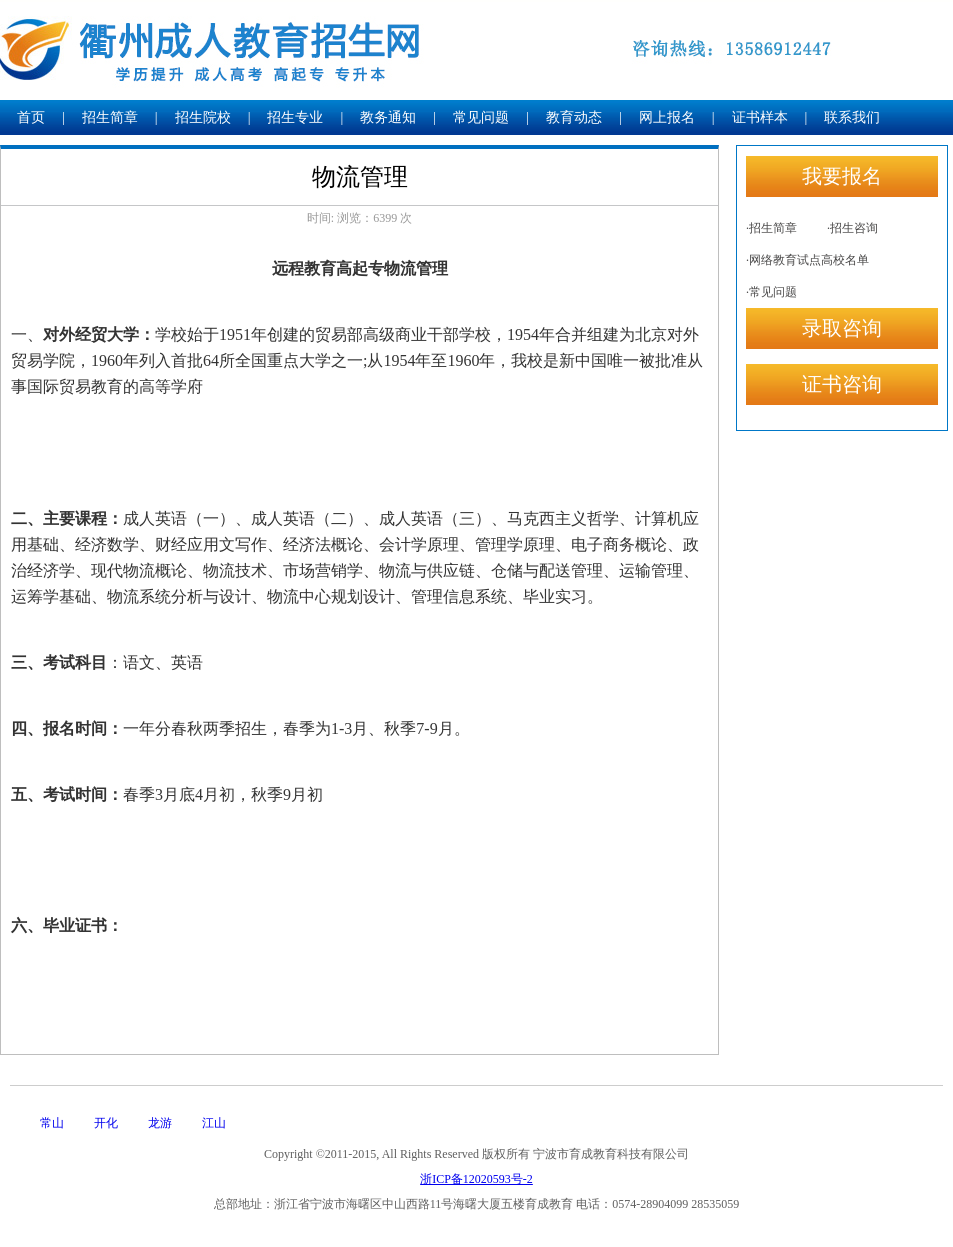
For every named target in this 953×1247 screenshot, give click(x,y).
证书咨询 (842, 384)
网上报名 (667, 117)
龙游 (160, 1123)
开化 (106, 1123)
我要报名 (842, 176)
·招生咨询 (852, 228)
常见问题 (481, 117)
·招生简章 (771, 228)
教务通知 (388, 117)
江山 (214, 1123)
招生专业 (295, 117)
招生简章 (110, 117)
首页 (31, 117)
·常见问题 (771, 292)
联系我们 (852, 117)
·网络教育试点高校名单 (807, 260)
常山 (52, 1123)
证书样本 (760, 117)
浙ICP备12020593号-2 (476, 1179)
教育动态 (574, 117)
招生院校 (203, 117)
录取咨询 (842, 328)
